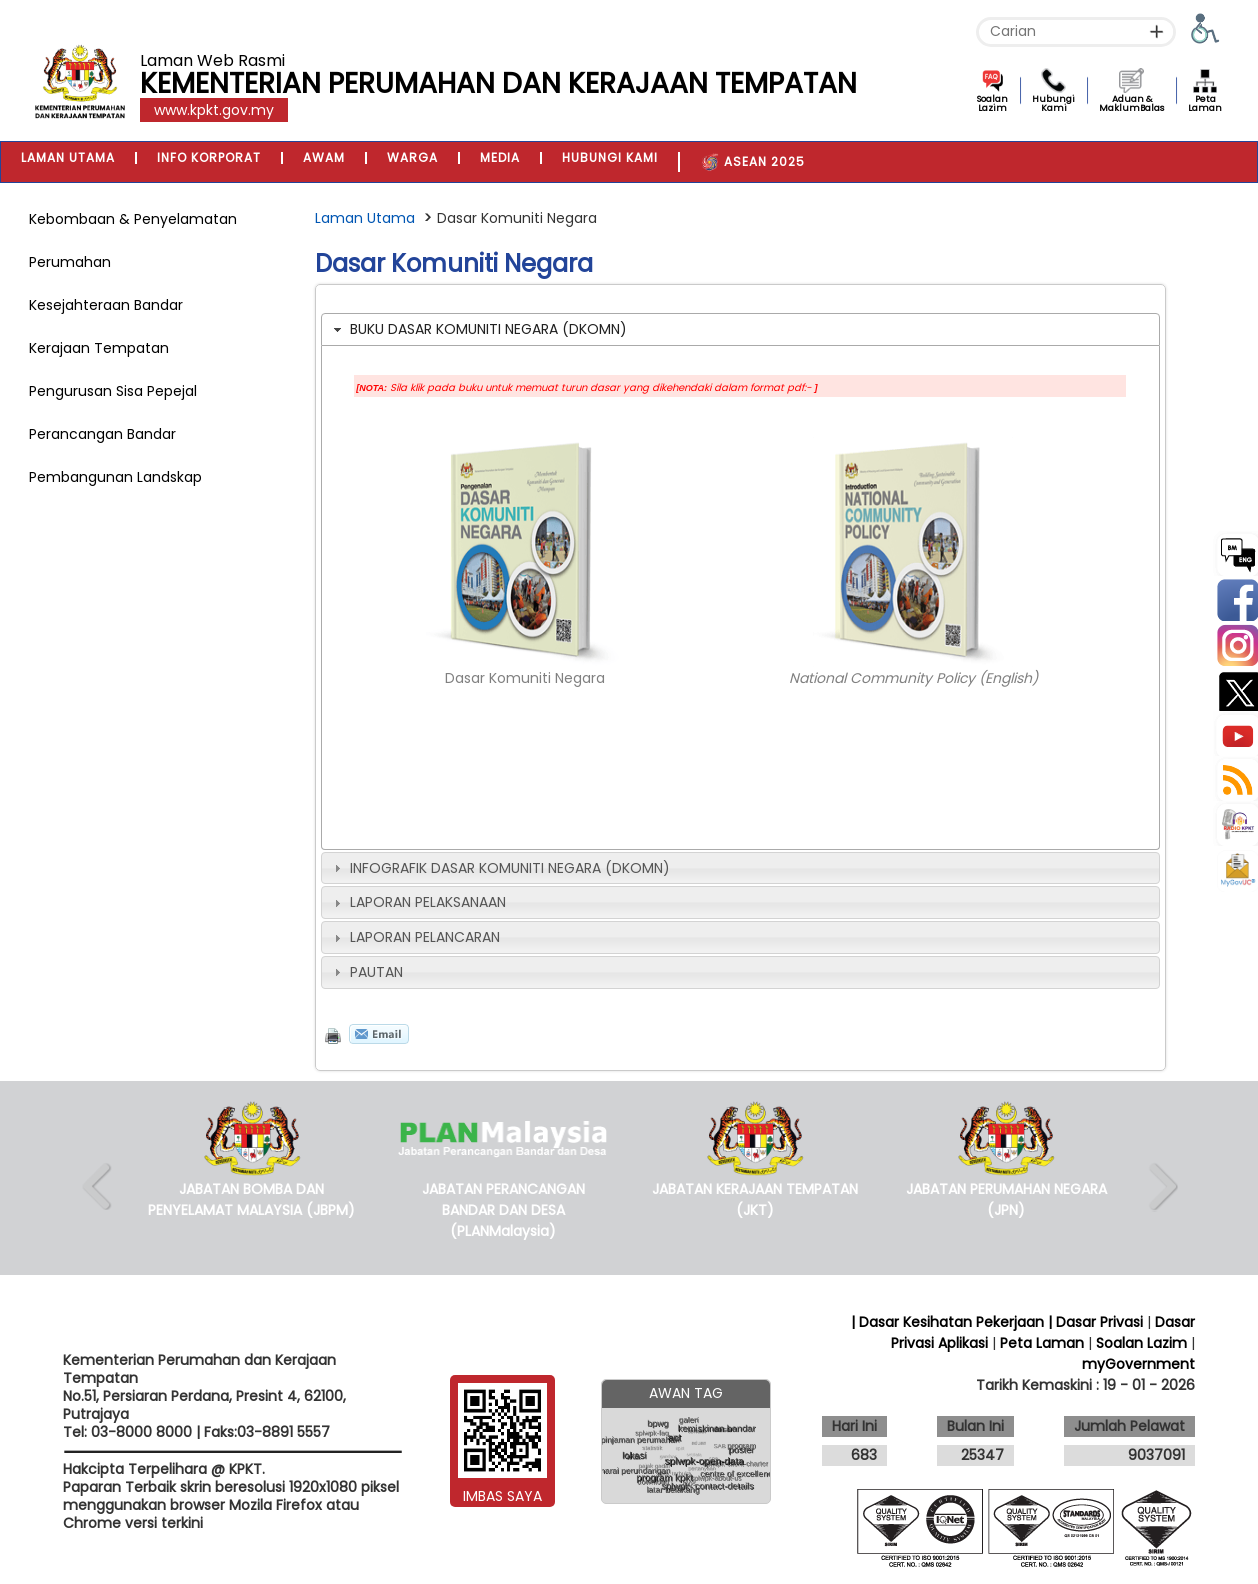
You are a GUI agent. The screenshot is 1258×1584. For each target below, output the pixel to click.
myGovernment (1138, 1364)
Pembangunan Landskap (115, 477)
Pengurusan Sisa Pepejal (113, 391)
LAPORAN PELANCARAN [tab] (414, 937)
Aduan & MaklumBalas (1131, 103)
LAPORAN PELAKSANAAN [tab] (417, 902)
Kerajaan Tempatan (99, 348)
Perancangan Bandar (102, 434)
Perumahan (70, 262)
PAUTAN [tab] (366, 972)
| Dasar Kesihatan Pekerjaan (949, 1322)
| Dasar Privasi (1095, 1322)
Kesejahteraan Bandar (106, 305)
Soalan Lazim (992, 103)
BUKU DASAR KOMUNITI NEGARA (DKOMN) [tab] (478, 329)
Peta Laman (1205, 103)
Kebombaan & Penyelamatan (133, 219)
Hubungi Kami (1053, 103)
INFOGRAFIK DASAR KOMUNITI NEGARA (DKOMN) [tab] (499, 868)
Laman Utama (365, 218)
